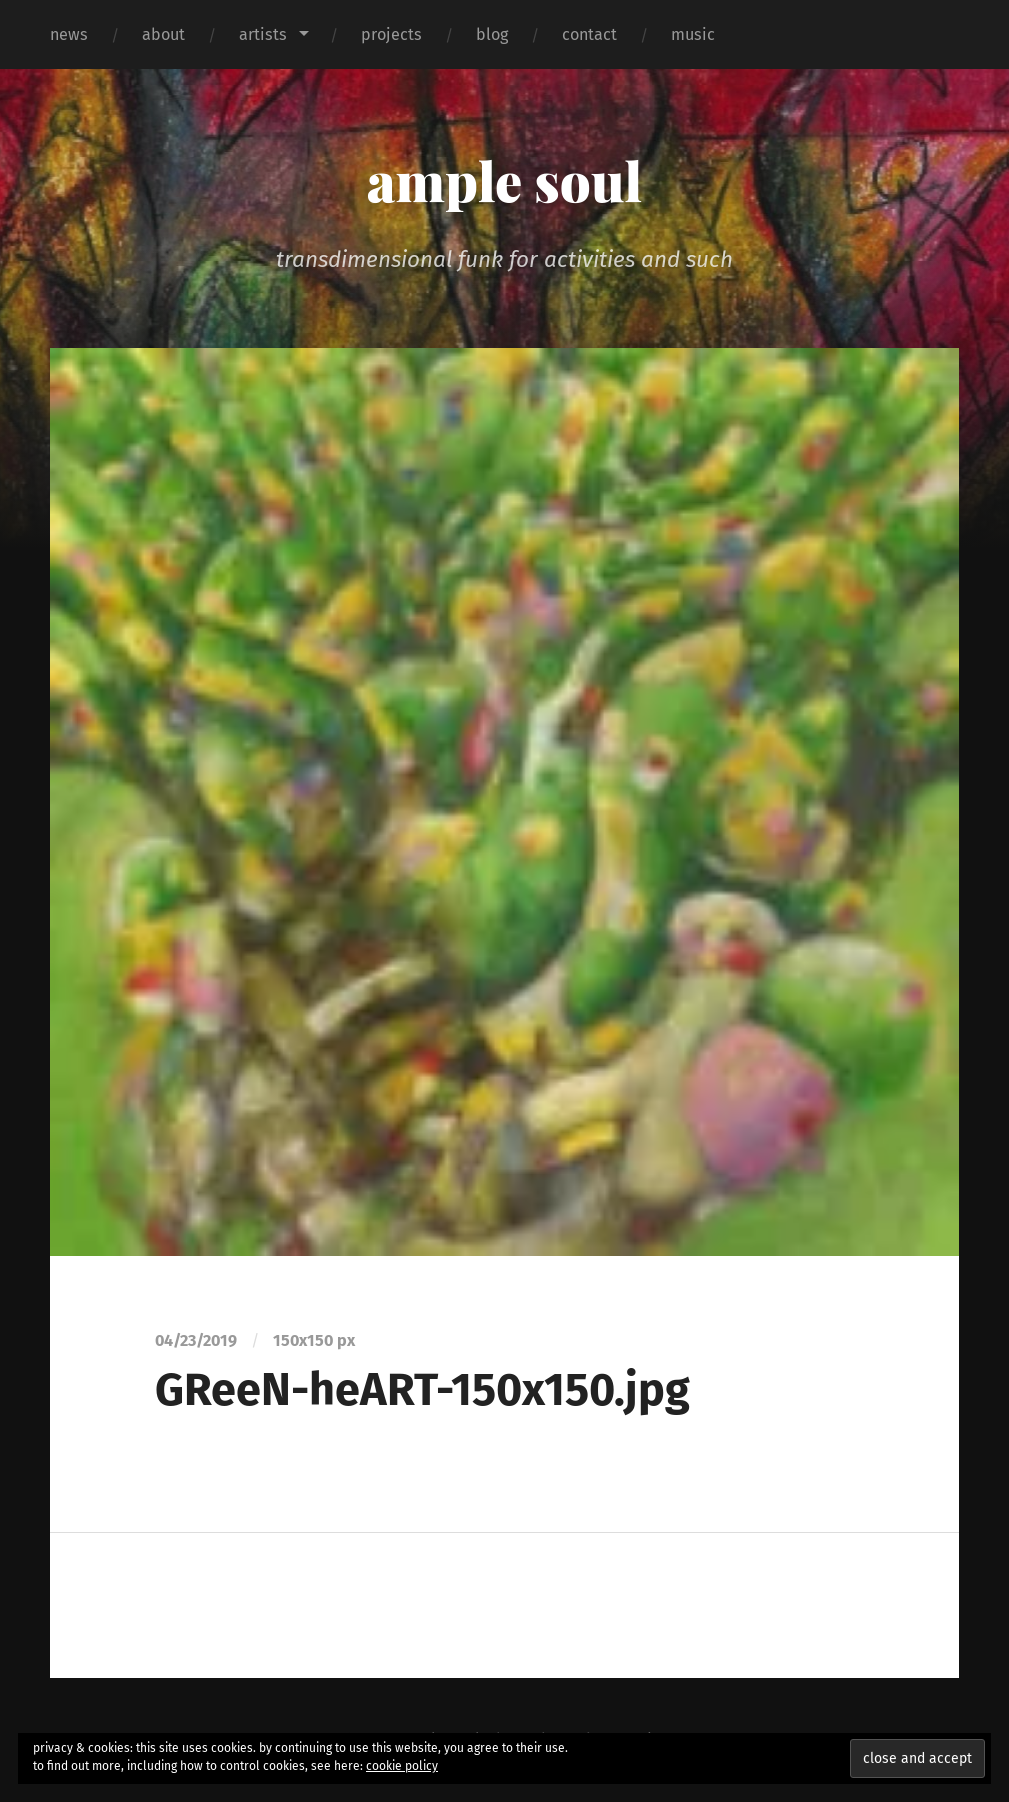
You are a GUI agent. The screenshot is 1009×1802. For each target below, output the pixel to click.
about (163, 34)
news (69, 34)
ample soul (504, 180)
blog (492, 34)
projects (391, 34)
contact (589, 34)
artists (263, 34)
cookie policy (402, 1766)
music (693, 34)
